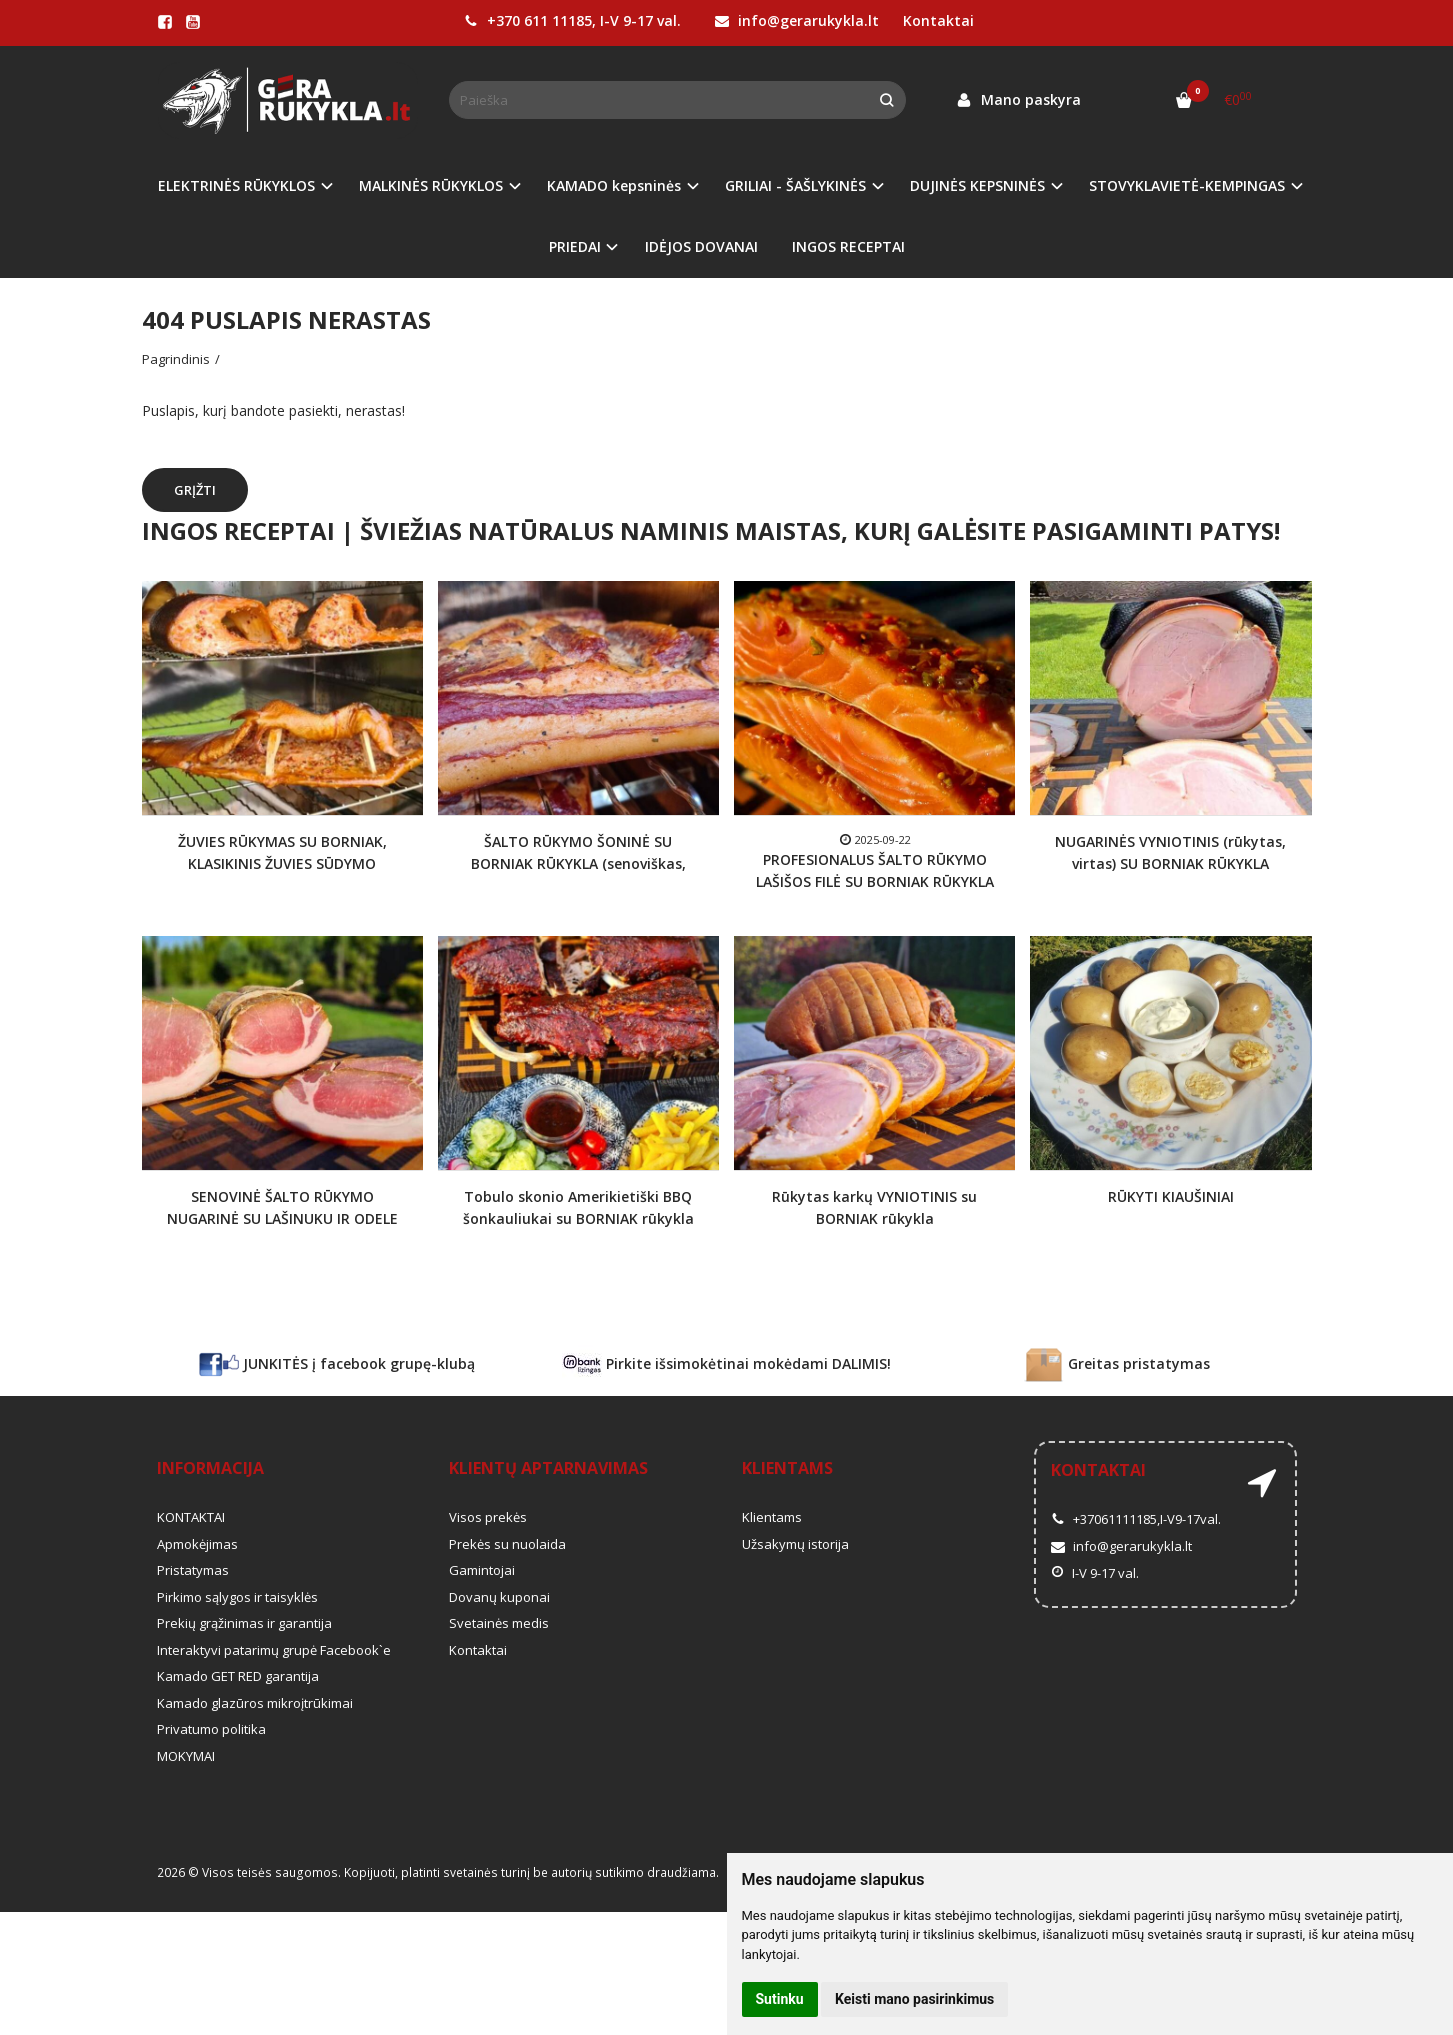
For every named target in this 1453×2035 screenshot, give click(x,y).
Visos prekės (488, 1517)
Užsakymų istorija (795, 1544)
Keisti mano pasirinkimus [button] (914, 1999)
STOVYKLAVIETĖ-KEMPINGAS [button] (1187, 185)
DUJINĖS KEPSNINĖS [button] (977, 185)
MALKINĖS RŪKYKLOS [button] (431, 185)
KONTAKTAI (191, 1517)
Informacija (210, 1468)
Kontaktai (938, 20)
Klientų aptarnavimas (548, 1468)
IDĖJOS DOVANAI (701, 246)
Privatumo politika (211, 1729)
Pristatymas (193, 1570)
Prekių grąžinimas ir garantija (244, 1623)
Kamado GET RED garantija (238, 1676)
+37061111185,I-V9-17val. (1136, 1519)
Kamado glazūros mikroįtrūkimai (255, 1703)
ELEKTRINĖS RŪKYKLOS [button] (236, 185)
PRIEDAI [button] (575, 246)
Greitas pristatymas (1117, 1365)
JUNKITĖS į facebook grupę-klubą (337, 1365)
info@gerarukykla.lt (797, 20)
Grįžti (195, 490)
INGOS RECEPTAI (848, 246)
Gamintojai (482, 1570)
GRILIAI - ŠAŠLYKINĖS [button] (795, 185)
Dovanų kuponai (499, 1597)
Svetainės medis (499, 1623)
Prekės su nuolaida (507, 1544)
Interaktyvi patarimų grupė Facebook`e (274, 1650)
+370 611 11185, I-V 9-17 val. (572, 20)
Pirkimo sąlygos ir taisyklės (237, 1597)
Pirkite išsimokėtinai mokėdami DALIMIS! (726, 1365)
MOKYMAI (186, 1756)
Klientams (787, 1468)
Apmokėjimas (197, 1544)
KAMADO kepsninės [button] (614, 185)
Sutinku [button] (780, 1999)
